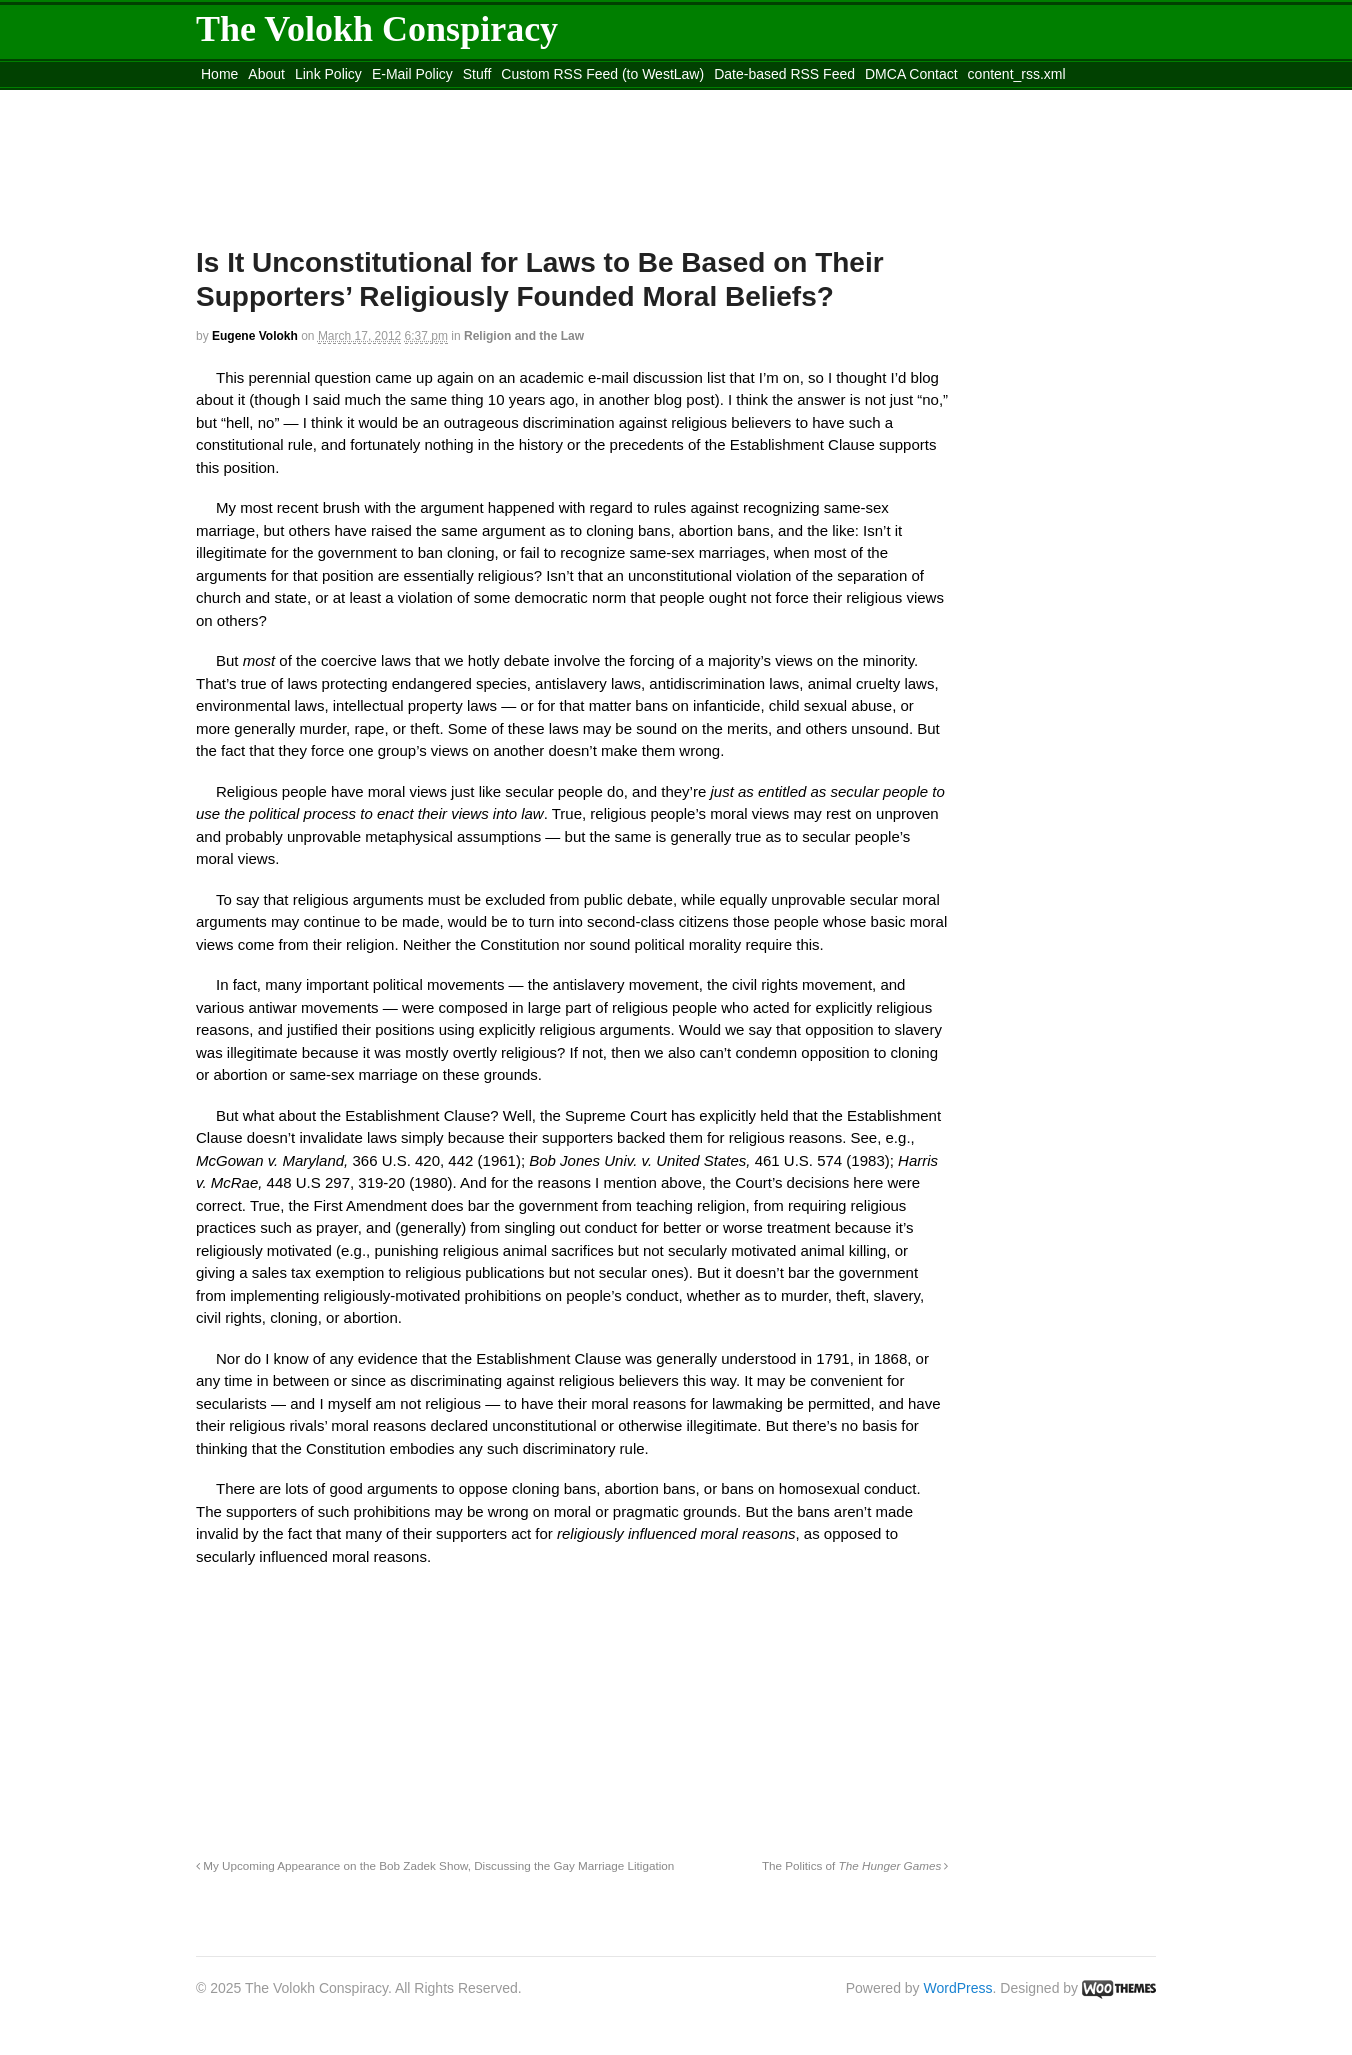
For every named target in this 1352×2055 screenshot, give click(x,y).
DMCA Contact (911, 74)
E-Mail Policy (412, 74)
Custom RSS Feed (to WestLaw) (602, 74)
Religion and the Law (524, 336)
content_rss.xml (1017, 74)
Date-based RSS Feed (784, 74)
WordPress (958, 1988)
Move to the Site (306, 99)
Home (219, 74)
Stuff (477, 74)
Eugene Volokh (255, 336)
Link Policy (328, 74)
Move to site (486, 99)
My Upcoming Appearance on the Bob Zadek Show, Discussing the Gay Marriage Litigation (435, 1865)
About (266, 74)
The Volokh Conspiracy (377, 29)
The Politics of (855, 1865)
